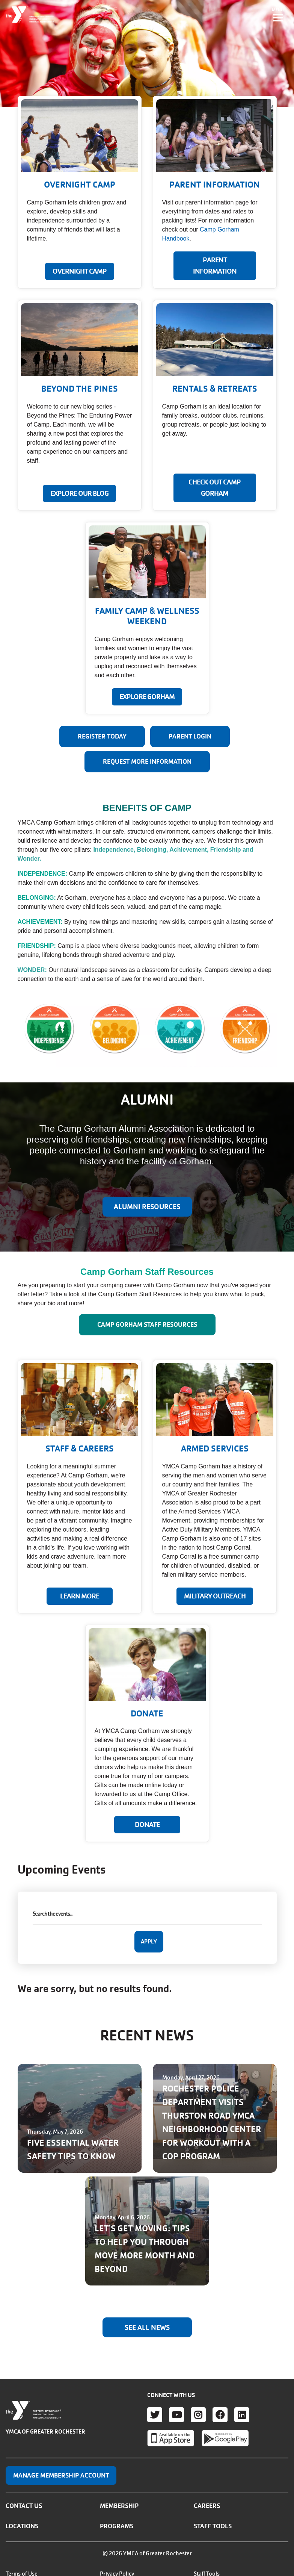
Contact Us (24, 2506)
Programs (116, 2526)
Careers (207, 2506)
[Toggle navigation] (277, 15)
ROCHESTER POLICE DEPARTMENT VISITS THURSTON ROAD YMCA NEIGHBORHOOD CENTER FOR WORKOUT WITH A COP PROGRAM (211, 2122)
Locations (22, 2526)
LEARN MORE (79, 1596)
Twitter (154, 2415)
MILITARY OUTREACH (215, 1596)
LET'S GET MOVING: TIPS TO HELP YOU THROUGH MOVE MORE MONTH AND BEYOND (144, 2249)
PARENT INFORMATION (215, 266)
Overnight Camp (80, 271)
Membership (119, 2506)
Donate (147, 1824)
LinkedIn (242, 2415)
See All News (147, 2327)
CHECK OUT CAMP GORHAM (214, 488)
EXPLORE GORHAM (147, 696)
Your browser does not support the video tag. (147, 53)
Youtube (176, 2415)
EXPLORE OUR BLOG (79, 493)
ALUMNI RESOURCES (147, 1206)
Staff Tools (213, 2526)
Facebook (220, 2415)
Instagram (198, 2415)
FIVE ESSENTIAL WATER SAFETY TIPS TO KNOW (73, 2149)
